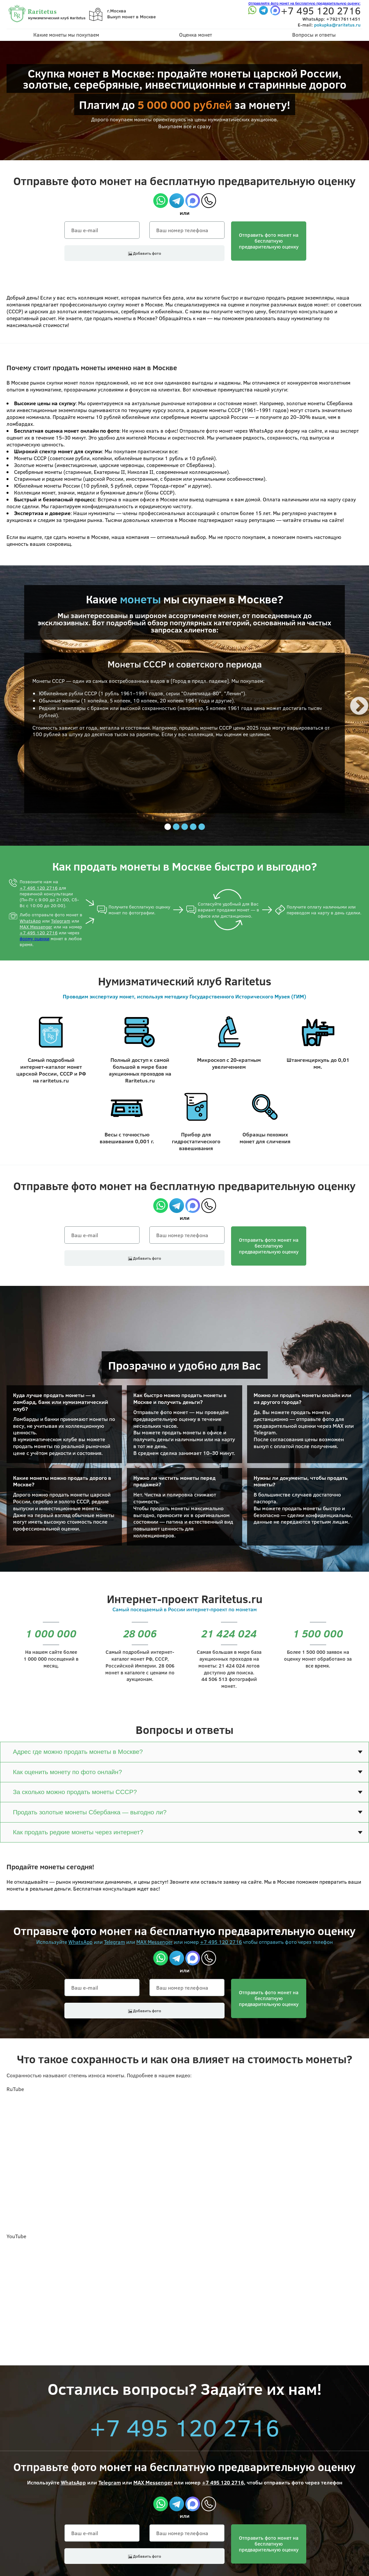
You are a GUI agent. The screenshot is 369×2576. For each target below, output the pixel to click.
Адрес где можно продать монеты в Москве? (78, 1751)
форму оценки (34, 938)
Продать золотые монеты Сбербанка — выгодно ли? (89, 1812)
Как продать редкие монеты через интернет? (78, 1832)
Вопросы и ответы (314, 34)
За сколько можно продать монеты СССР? (75, 1792)
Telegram (60, 921)
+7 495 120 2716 (39, 888)
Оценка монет (195, 34)
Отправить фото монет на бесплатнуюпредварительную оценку (269, 241)
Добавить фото (144, 253)
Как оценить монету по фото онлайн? (67, 1772)
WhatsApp (30, 921)
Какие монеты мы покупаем (66, 34)
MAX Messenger (36, 927)
